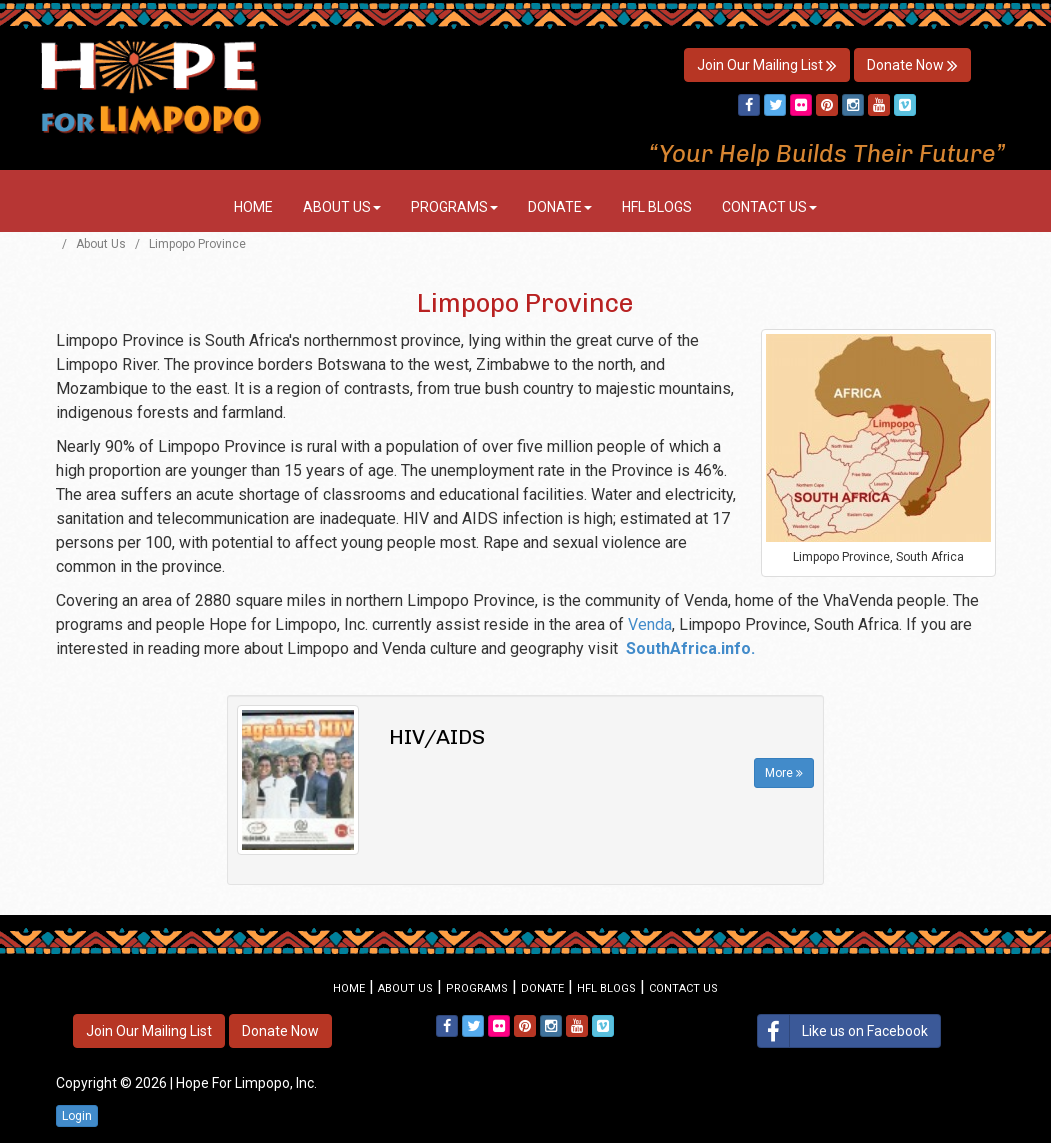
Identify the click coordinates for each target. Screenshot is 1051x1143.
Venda (650, 624)
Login (77, 1116)
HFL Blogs (657, 207)
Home (253, 207)
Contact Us (769, 207)
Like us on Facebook (843, 1031)
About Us (342, 207)
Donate (560, 207)
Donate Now (912, 65)
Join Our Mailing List (767, 65)
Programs (454, 207)
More (784, 773)
